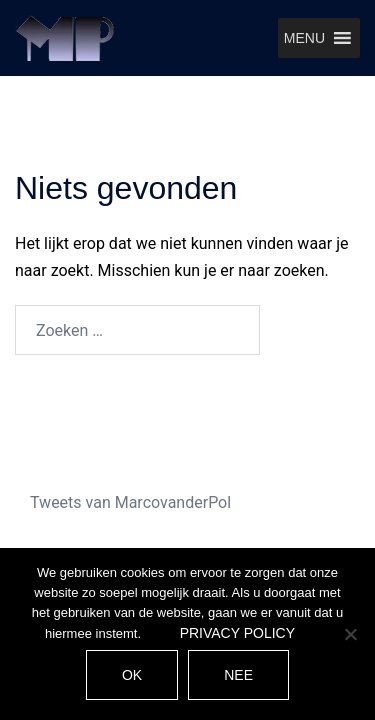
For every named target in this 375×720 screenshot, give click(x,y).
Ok (132, 675)
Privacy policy (237, 633)
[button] (304, 38)
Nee (238, 675)
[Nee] (350, 634)
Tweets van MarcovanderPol (130, 502)
